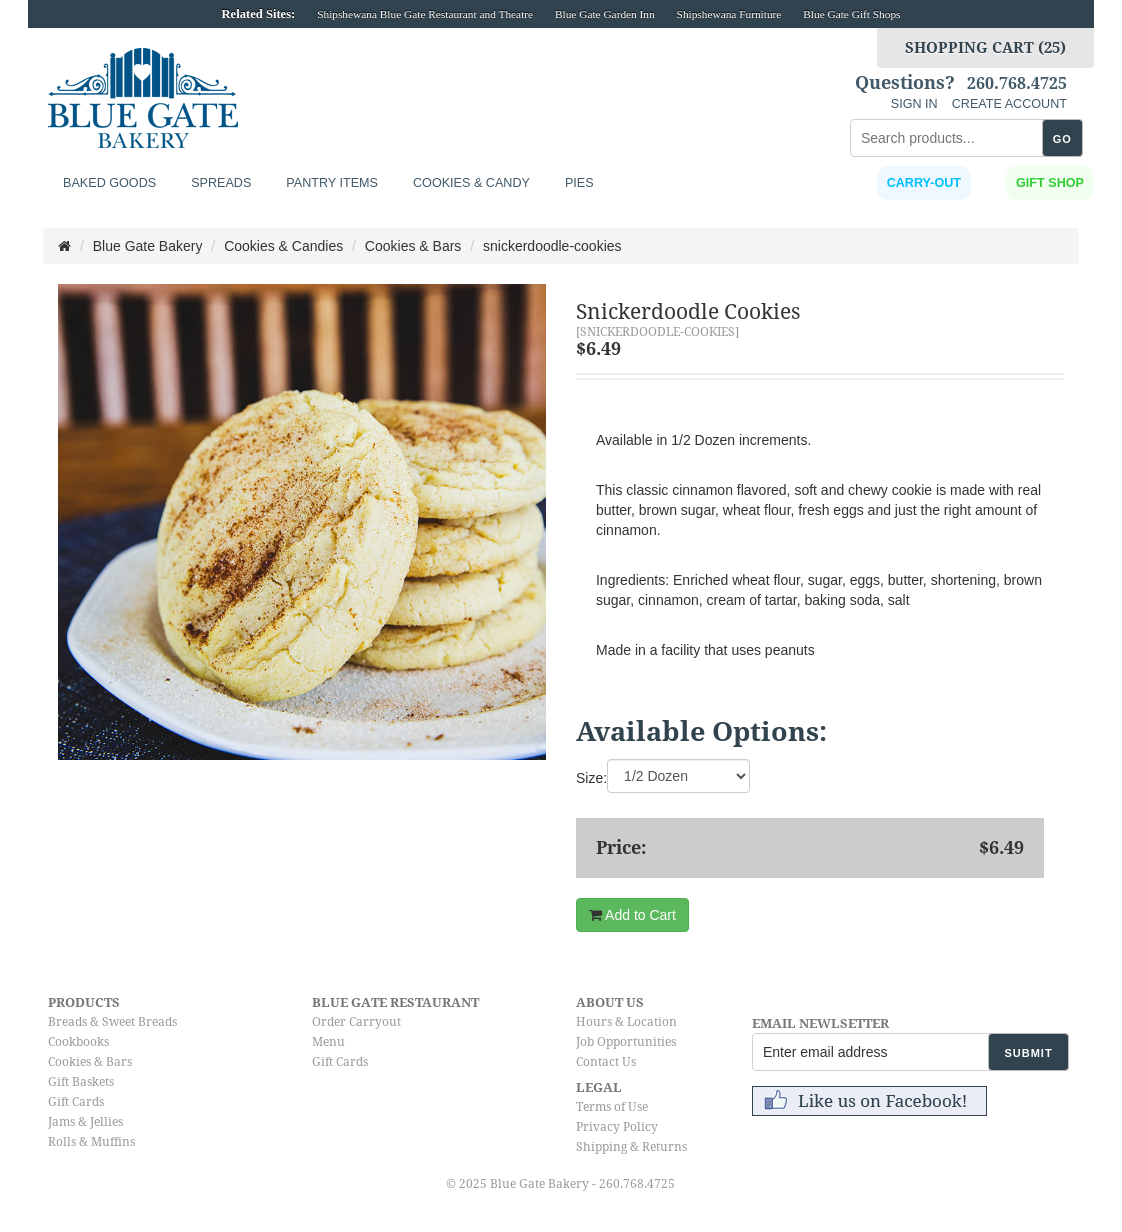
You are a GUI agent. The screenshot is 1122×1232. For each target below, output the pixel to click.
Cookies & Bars (90, 1062)
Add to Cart (632, 915)
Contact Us (606, 1062)
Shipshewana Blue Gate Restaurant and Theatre (425, 14)
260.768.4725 (1017, 84)
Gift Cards (76, 1102)
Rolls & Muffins (91, 1142)
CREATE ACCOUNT (1009, 104)
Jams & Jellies (85, 1122)
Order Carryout (356, 1022)
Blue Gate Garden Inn (605, 14)
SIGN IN (914, 104)
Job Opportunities (626, 1042)
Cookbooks (78, 1042)
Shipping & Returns (631, 1147)
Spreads (221, 183)
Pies (579, 183)
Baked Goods (109, 183)
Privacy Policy (617, 1127)
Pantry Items (332, 183)
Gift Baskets (81, 1082)
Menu (328, 1042)
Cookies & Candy (471, 183)
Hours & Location (626, 1022)
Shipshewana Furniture (729, 14)
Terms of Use (612, 1107)
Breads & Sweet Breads (112, 1022)
